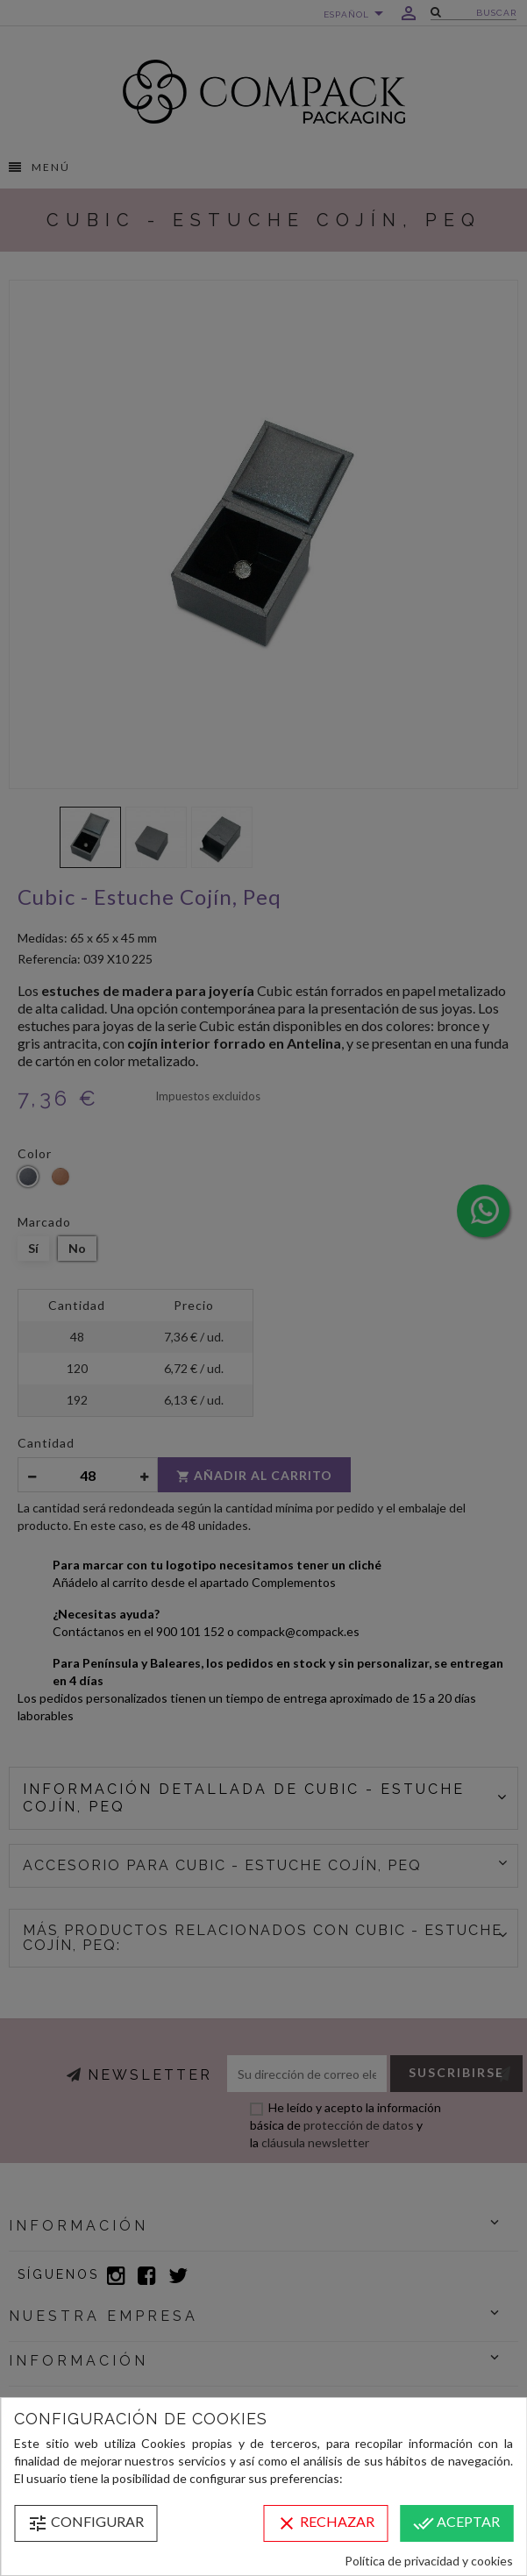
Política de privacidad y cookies (429, 2560)
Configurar (85, 2523)
